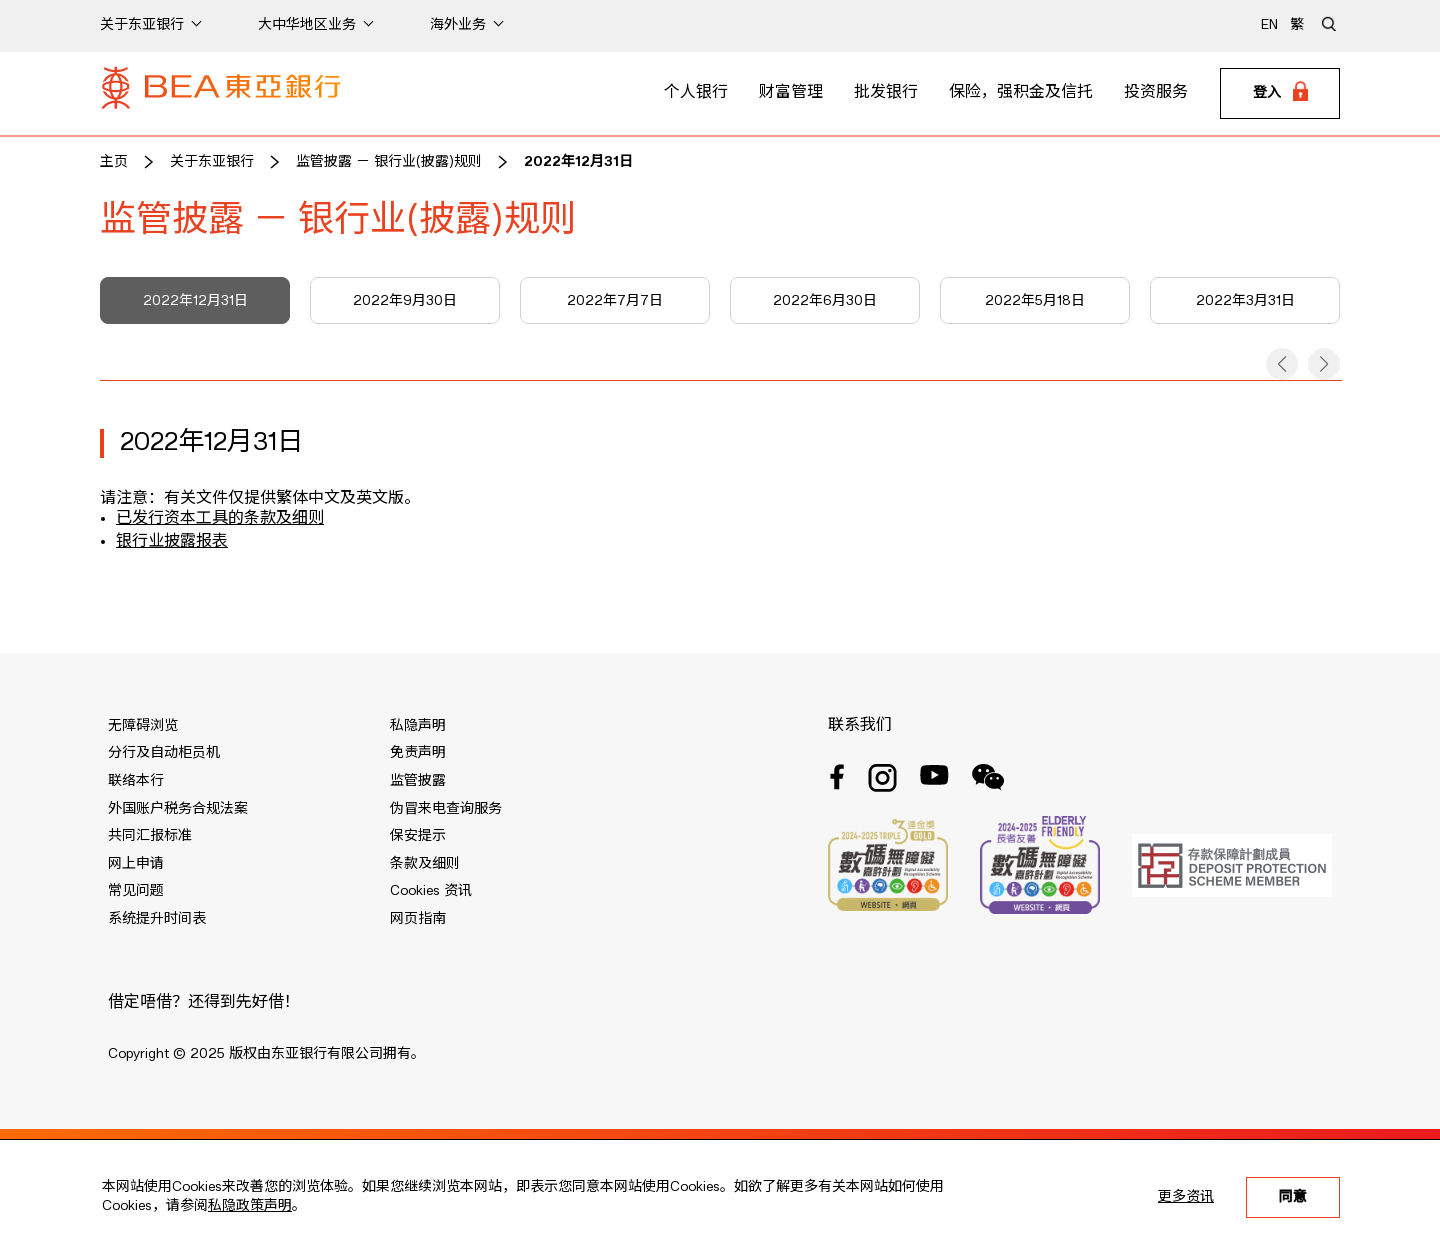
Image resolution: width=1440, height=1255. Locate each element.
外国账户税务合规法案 (178, 809)
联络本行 (136, 781)
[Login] (1280, 94)
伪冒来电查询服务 (446, 809)
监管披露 (418, 781)
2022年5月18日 (1035, 301)
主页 (114, 162)
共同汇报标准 (150, 836)
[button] (1282, 364)
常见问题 (136, 891)
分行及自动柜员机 (164, 753)
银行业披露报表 (172, 542)
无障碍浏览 (143, 726)
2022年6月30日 (825, 301)
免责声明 (418, 753)
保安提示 (418, 836)
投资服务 (1156, 93)
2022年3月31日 (1245, 301)
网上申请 (136, 864)
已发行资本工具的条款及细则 (220, 519)
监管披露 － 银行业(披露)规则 (389, 162)
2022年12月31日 (578, 162)
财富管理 (791, 93)
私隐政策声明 (250, 1206)
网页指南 (418, 919)
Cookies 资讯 (431, 891)
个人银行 (696, 93)
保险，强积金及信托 (1021, 93)
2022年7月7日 (615, 301)
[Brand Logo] (221, 94)
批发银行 (886, 93)
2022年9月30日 (405, 301)
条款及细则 (425, 864)
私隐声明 (418, 726)
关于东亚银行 (212, 162)
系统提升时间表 (157, 919)
